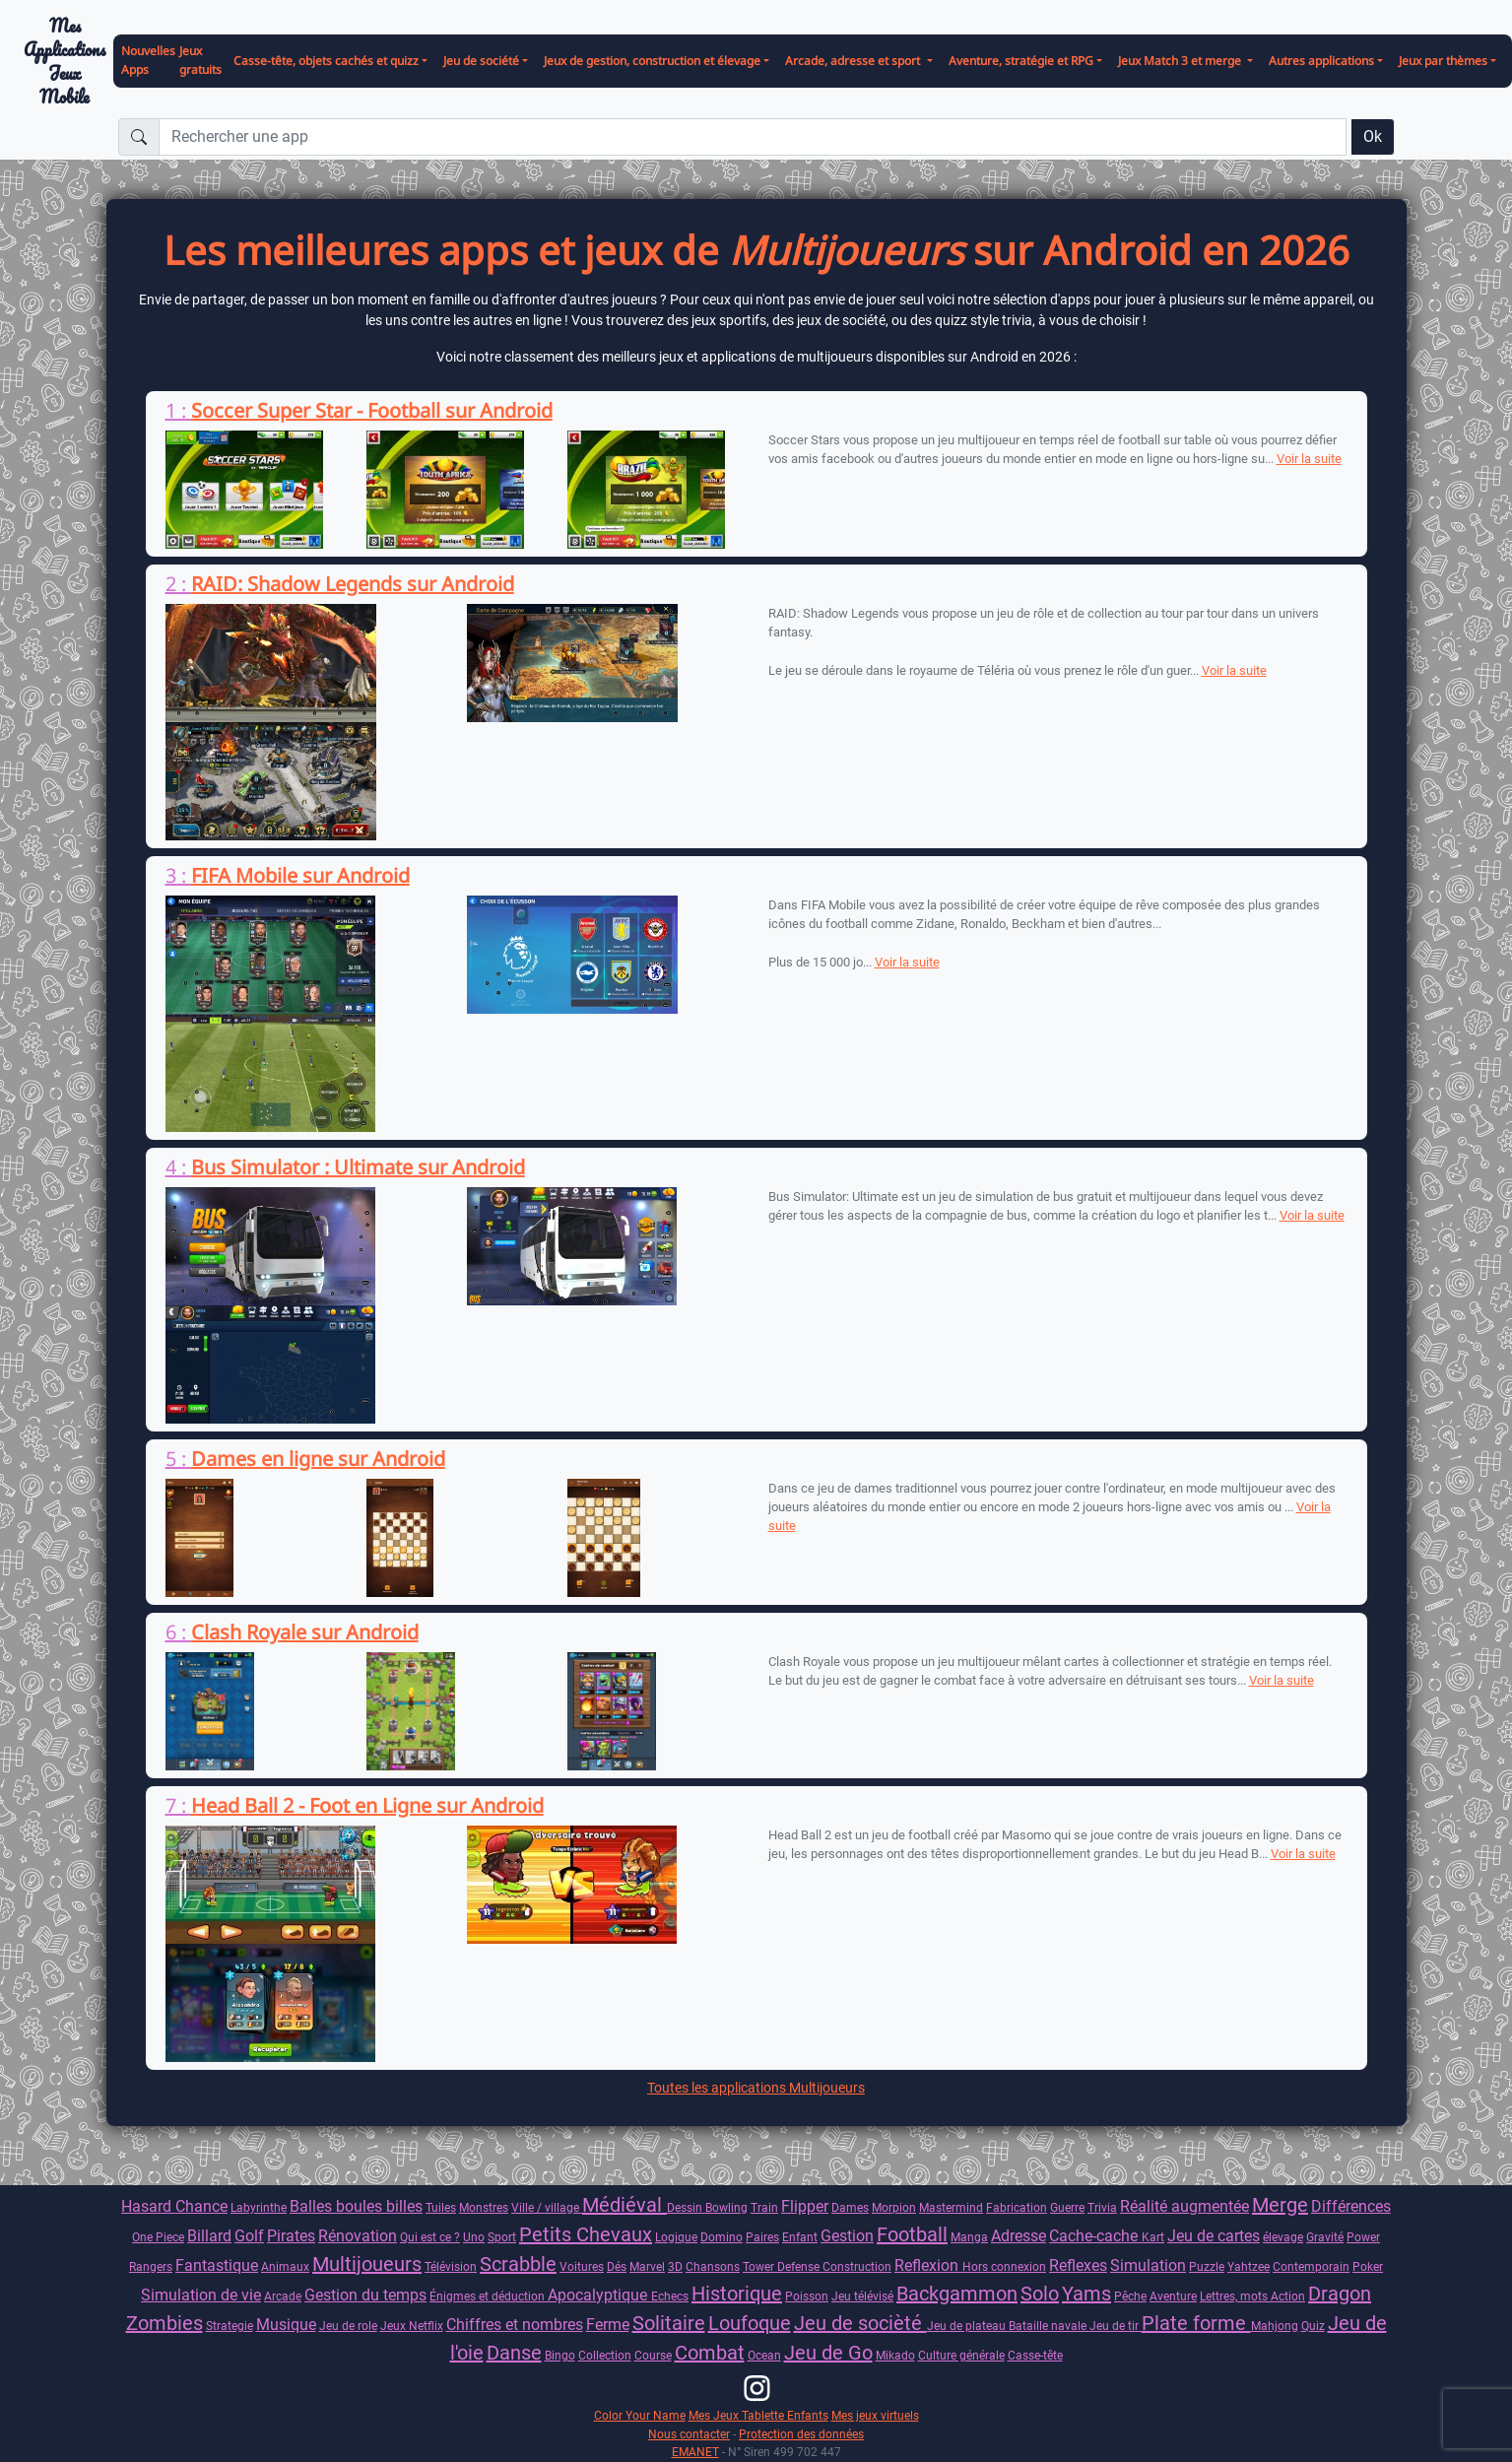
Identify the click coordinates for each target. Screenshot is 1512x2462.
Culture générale (961, 2355)
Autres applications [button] (1321, 60)
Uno (474, 2236)
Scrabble (518, 2264)
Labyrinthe (258, 2207)
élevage (1283, 2236)
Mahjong (1274, 2325)
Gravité (1325, 2236)
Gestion (847, 2236)
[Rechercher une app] (753, 137)
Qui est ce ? (430, 2236)
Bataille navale (1049, 2325)
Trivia (1102, 2207)
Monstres (483, 2207)
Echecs (670, 2296)
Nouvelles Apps (148, 60)
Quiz (1313, 2325)
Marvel (647, 2266)
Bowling (726, 2207)
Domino (721, 2236)
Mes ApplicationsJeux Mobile (64, 61)
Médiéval (624, 2205)
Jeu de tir (1115, 2325)
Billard (209, 2236)
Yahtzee (1248, 2266)
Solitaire (668, 2323)
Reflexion (928, 2265)
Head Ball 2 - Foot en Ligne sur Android (367, 1805)
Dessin (686, 2207)
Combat (710, 2352)
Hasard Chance (174, 2206)
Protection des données (801, 2434)
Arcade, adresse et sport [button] (854, 60)
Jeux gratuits (200, 60)
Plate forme (1196, 2323)
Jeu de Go (828, 2352)
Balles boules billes (356, 2206)
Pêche (1130, 2296)
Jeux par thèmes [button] (1443, 60)
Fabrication (1016, 2207)
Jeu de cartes (1213, 2236)
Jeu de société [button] (481, 60)
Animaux (285, 2266)
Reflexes (1078, 2265)
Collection (604, 2355)
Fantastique (216, 2265)
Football (912, 2234)
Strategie (229, 2325)
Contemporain (1311, 2266)
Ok (1372, 136)
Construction (856, 2266)
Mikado (895, 2355)
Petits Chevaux (585, 2234)
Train (764, 2207)
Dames (850, 2207)
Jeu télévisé (862, 2296)
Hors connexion (1004, 2266)
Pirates (291, 2236)
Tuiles (441, 2207)
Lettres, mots (1235, 2296)
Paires (762, 2236)
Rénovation (357, 2236)
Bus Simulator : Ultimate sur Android (358, 1167)
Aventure (1173, 2296)
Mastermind (951, 2207)
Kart (1153, 2236)
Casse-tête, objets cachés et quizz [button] (326, 60)
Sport (502, 2236)
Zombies (164, 2323)
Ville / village (546, 2207)
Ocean (764, 2355)
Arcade (282, 2296)
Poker (1367, 2266)
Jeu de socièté (860, 2323)
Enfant (800, 2236)
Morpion (894, 2207)
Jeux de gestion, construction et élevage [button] (652, 60)
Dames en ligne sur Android (318, 1458)
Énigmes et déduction (488, 2296)
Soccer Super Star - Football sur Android (372, 410)
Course (653, 2355)
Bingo (560, 2355)
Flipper (804, 2206)
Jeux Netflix (411, 2325)
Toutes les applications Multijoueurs (756, 2088)
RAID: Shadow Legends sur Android (352, 583)
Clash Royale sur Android (305, 1632)
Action (1288, 2296)
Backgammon (957, 2293)
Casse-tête (1035, 2355)
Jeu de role (348, 2325)
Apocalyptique (599, 2295)
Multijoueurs (367, 2264)
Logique (676, 2236)
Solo (1039, 2293)
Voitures (581, 2266)
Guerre (1067, 2207)
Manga (969, 2236)
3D (675, 2266)
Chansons (713, 2266)
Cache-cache (1095, 2236)
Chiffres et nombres (514, 2324)
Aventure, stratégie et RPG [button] (1021, 60)
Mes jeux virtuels (875, 2415)
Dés (616, 2266)
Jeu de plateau (968, 2325)
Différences (1351, 2206)
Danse (514, 2352)
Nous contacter (689, 2434)
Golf (249, 2236)
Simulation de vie (201, 2295)
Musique (286, 2324)
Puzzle (1206, 2266)
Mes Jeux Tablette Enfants (758, 2415)
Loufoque (749, 2323)
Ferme (607, 2324)
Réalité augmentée (1184, 2206)
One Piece (158, 2236)
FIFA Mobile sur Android (300, 875)
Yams (1086, 2293)
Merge (1280, 2205)
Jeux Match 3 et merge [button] (1181, 60)
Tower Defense (782, 2266)
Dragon (1339, 2293)
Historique (736, 2293)
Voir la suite (1309, 458)
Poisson (806, 2296)
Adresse (1018, 2236)
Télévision (451, 2266)
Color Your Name (640, 2415)
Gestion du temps (365, 2295)
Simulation (1148, 2265)
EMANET (695, 2451)
